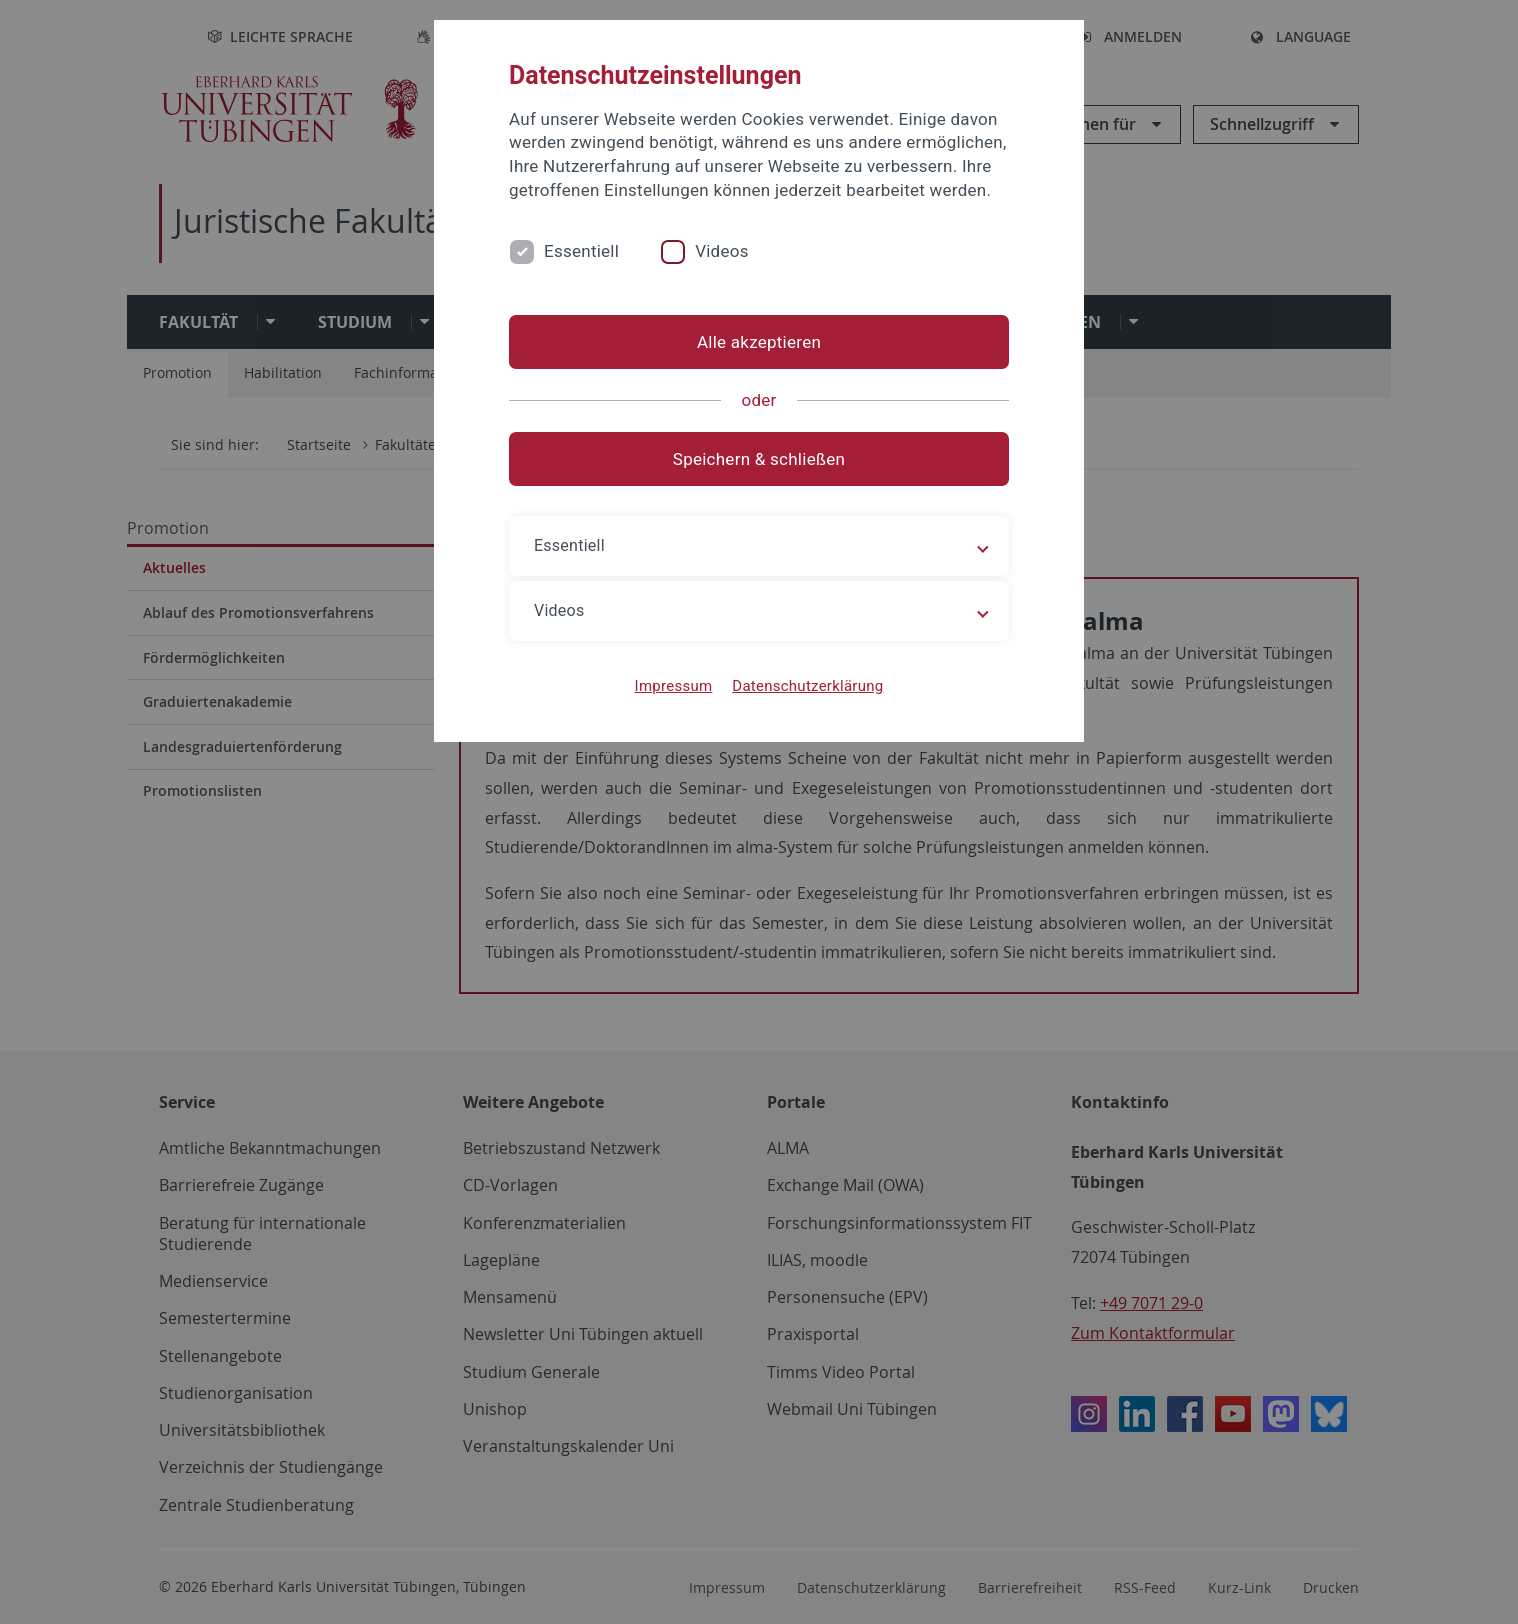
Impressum (674, 686)
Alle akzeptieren (759, 342)
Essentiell (581, 251)
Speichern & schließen (759, 459)
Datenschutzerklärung (807, 686)
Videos (722, 251)
